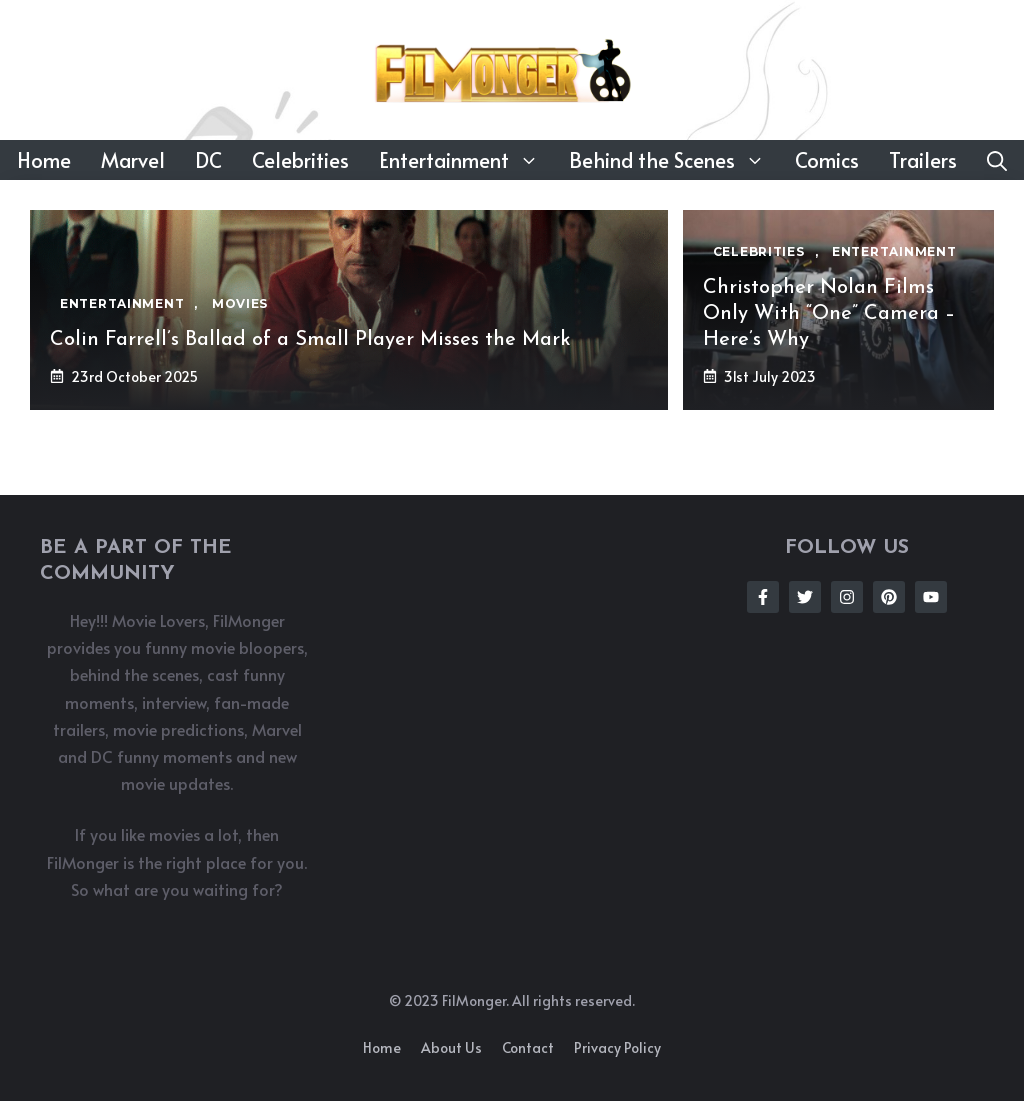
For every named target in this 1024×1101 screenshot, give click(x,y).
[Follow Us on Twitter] (805, 597)
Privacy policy (617, 1047)
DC (208, 160)
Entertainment (466, 160)
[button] (997, 160)
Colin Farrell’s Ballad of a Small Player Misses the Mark (310, 340)
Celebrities (300, 160)
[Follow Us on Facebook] (763, 597)
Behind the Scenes (674, 160)
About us (451, 1047)
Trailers (923, 160)
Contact (528, 1047)
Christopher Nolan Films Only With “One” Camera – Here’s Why (829, 314)
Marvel (133, 160)
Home (44, 160)
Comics (827, 160)
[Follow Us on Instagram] (847, 597)
